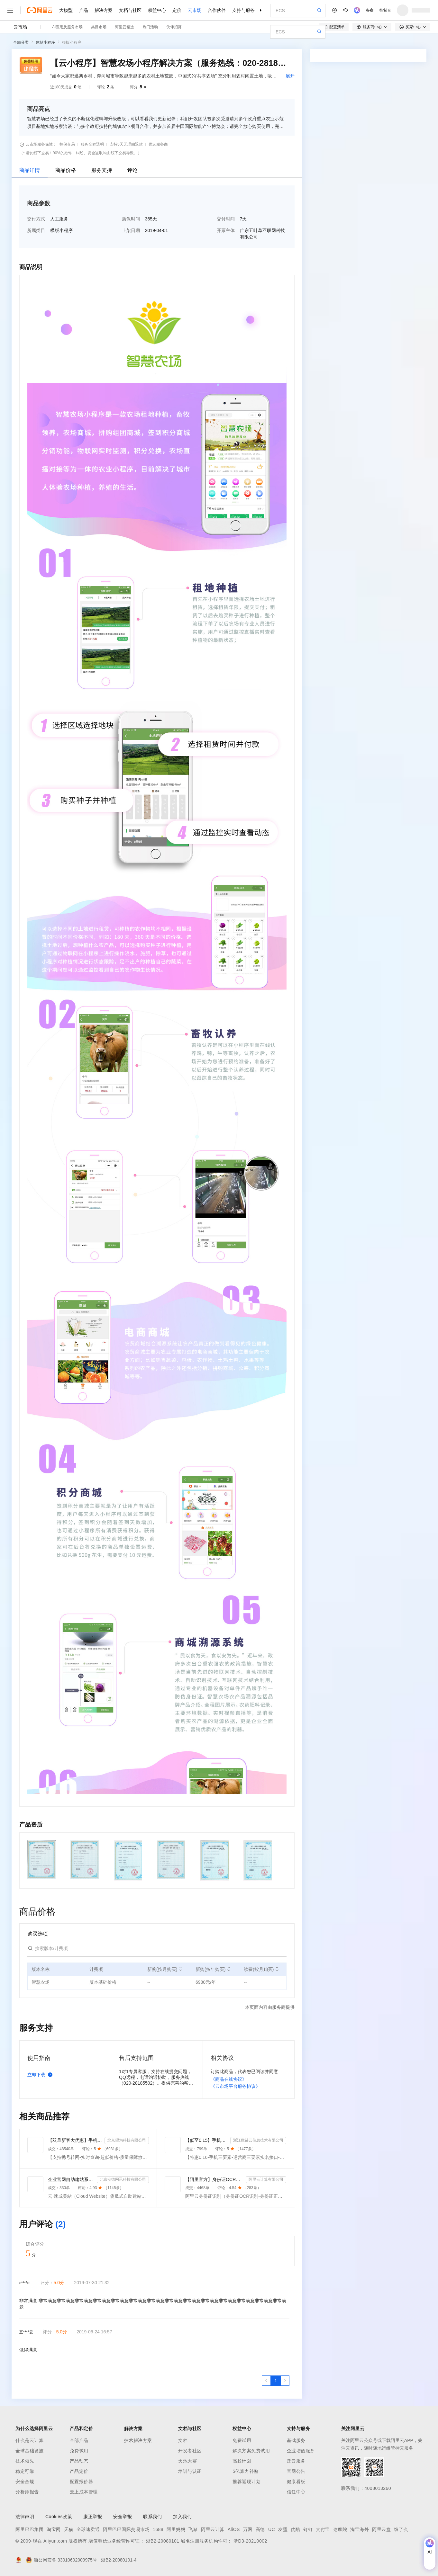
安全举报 (122, 2516)
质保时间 (131, 218)
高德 (260, 2529)
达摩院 (340, 2529)
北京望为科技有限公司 (126, 2140)
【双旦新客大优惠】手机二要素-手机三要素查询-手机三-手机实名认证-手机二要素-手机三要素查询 (75, 2140)
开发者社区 (190, 2450)
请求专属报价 (401, 174)
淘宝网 (54, 2529)
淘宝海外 (359, 2529)
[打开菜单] (10, 10)
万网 (247, 2529)
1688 (158, 2529)
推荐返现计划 (246, 2481)
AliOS (234, 2529)
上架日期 (131, 230)
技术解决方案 (138, 2440)
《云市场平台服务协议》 (235, 2086)
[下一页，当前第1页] (284, 2380)
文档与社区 (130, 10)
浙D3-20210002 (250, 2541)
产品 (83, 10)
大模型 (66, 10)
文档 (182, 2440)
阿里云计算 (212, 2529)
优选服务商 (158, 144)
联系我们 (152, 2516)
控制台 (385, 10)
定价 (176, 10)
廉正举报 (92, 2516)
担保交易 (67, 144)
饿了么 (401, 2529)
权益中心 (157, 10)
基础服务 (296, 2440)
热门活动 (150, 27)
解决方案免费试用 (251, 2450)
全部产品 (79, 2440)
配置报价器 (81, 2481)
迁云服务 (296, 2461)
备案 (370, 10)
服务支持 (101, 170)
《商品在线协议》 (229, 2079)
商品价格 (65, 170)
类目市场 (98, 27)
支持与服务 (243, 10)
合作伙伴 (217, 10)
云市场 (194, 10)
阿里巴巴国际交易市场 (126, 2529)
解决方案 (104, 10)
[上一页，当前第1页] (266, 2380)
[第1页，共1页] (275, 2380)
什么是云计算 (29, 2440)
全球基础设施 (29, 2450)
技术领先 (24, 2461)
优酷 (295, 2529)
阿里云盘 (381, 2529)
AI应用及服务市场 (67, 27)
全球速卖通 (88, 2529)
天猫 (68, 2529)
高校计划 (242, 2461)
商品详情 (29, 170)
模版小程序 (71, 42)
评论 (132, 170)
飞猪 (193, 2529)
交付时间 (226, 218)
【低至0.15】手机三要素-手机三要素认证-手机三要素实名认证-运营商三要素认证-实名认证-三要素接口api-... (206, 2140)
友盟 (282, 2529)
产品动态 (79, 2461)
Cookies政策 (58, 2516)
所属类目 (36, 230)
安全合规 (24, 2481)
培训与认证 (190, 2471)
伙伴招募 (174, 27)
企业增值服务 (301, 2450)
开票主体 (226, 230)
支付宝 (323, 2529)
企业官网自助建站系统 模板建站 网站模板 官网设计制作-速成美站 (71, 2179)
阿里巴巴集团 (29, 2529)
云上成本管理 (84, 2491)
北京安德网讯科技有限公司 (123, 2179)
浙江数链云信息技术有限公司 (258, 2140)
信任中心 (296, 2491)
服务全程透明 (92, 144)
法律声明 (24, 2516)
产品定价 (79, 2471)
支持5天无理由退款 (126, 144)
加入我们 (182, 2516)
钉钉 (308, 2529)
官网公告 (296, 2471)
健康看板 (296, 2481)
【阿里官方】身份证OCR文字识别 (214, 2179)
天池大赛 (187, 2461)
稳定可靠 (24, 2471)
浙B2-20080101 (162, 2541)
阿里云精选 (124, 27)
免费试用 (79, 2450)
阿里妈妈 (176, 2529)
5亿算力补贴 (246, 2471)
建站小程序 (45, 42)
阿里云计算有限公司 (266, 2179)
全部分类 (21, 42)
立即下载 (41, 2074)
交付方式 (36, 218)
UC (271, 2529)
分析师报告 (27, 2491)
